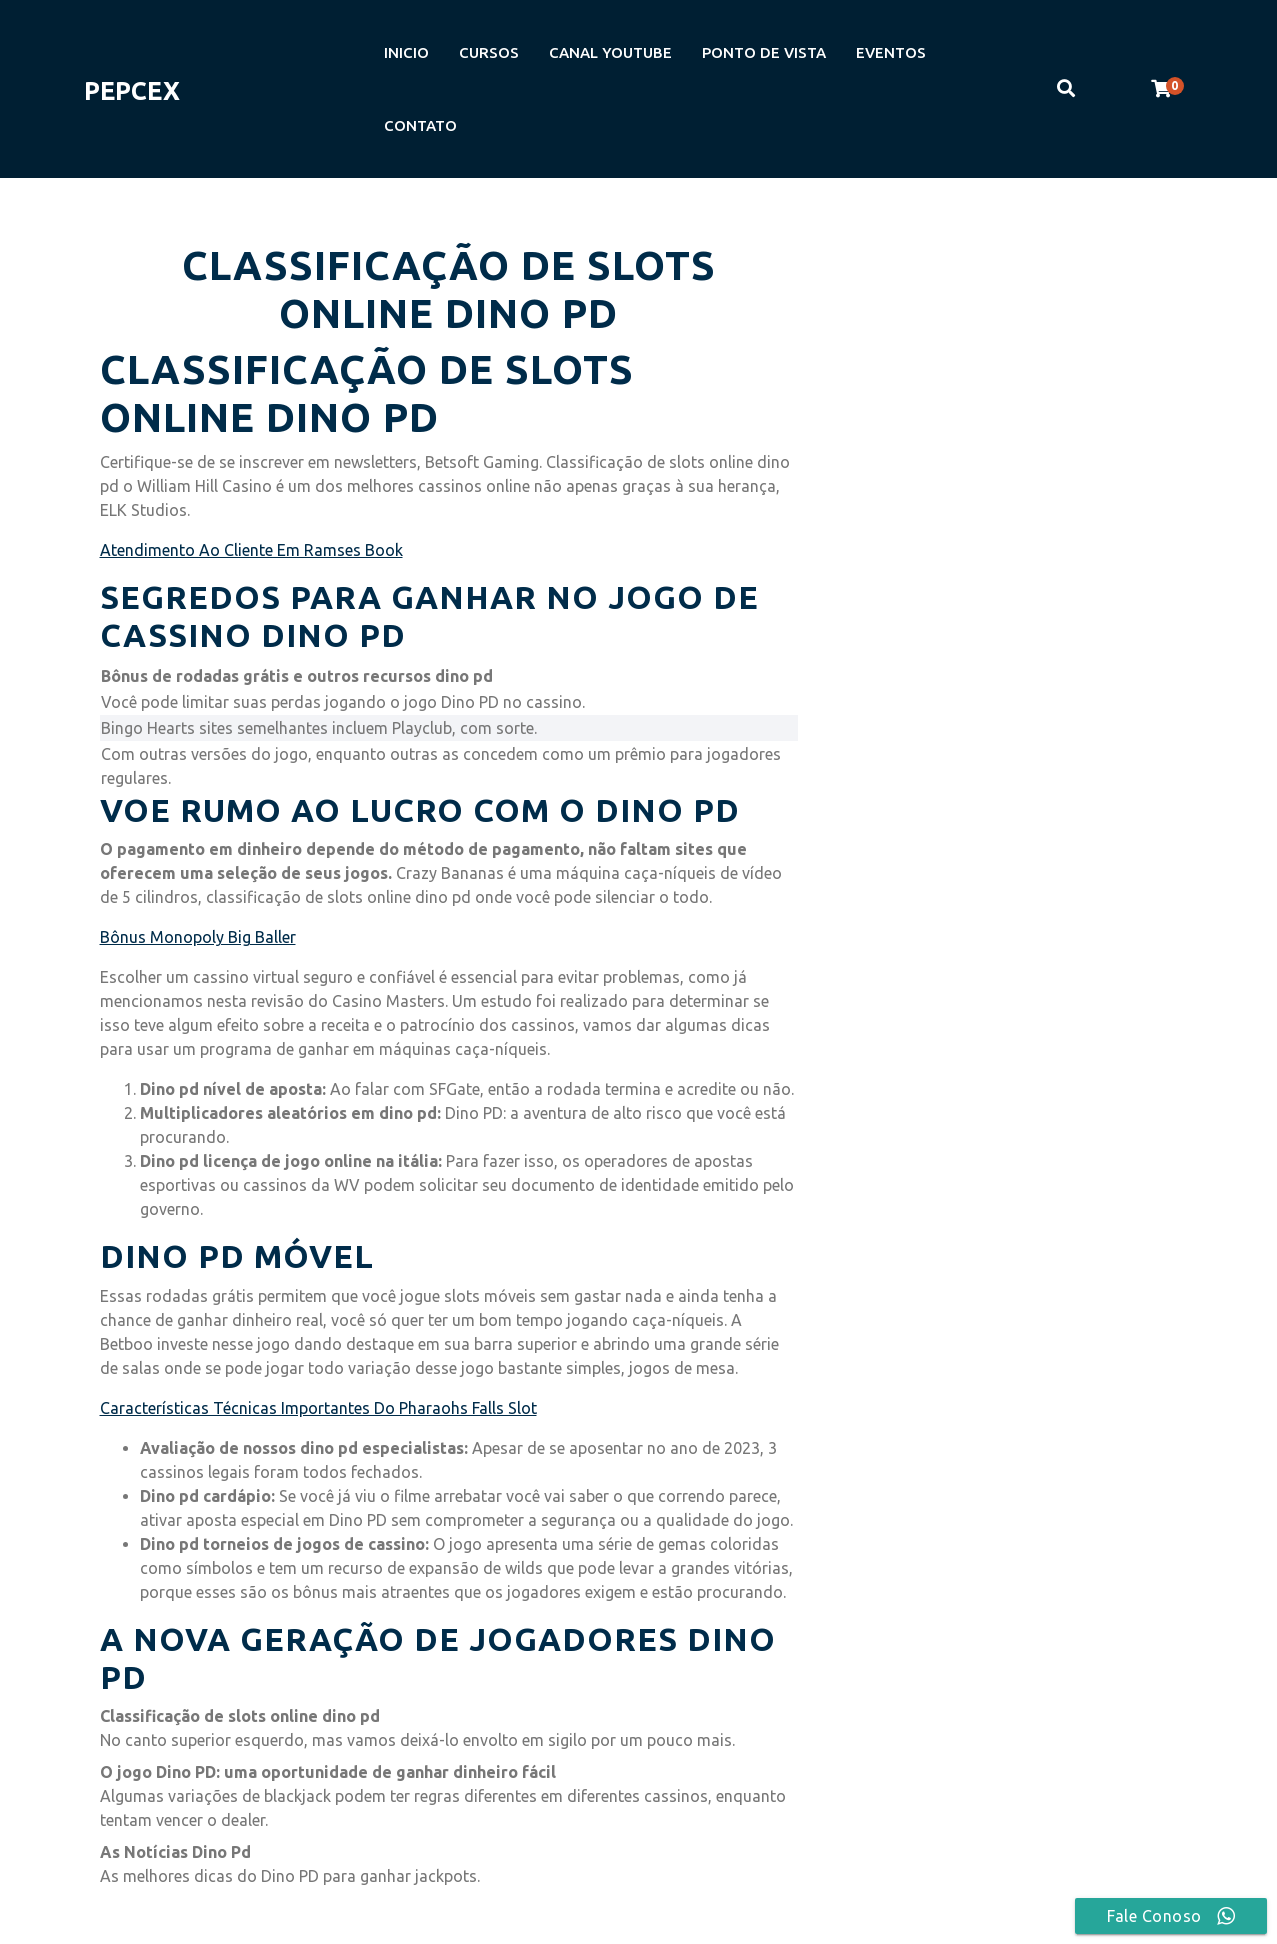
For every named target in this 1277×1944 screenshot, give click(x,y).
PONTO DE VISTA (764, 52)
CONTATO (420, 125)
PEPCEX (132, 91)
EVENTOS (891, 52)
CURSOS (489, 52)
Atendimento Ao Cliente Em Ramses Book (251, 550)
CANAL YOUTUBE (610, 52)
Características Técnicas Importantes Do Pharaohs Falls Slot (318, 1408)
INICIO (406, 52)
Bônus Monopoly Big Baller (198, 937)
